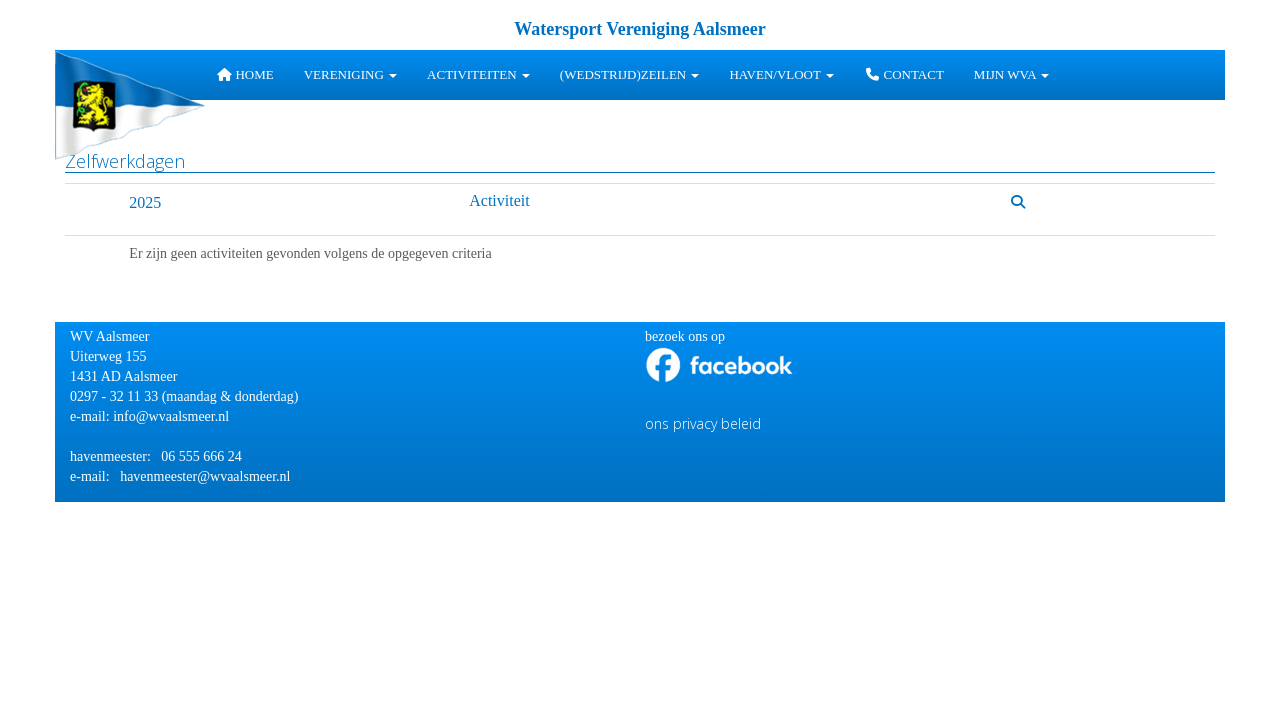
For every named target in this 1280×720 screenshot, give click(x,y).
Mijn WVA (1011, 74)
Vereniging (350, 74)
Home (245, 74)
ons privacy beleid (703, 423)
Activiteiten (478, 74)
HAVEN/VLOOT (781, 74)
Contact (904, 74)
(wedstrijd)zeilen (630, 74)
